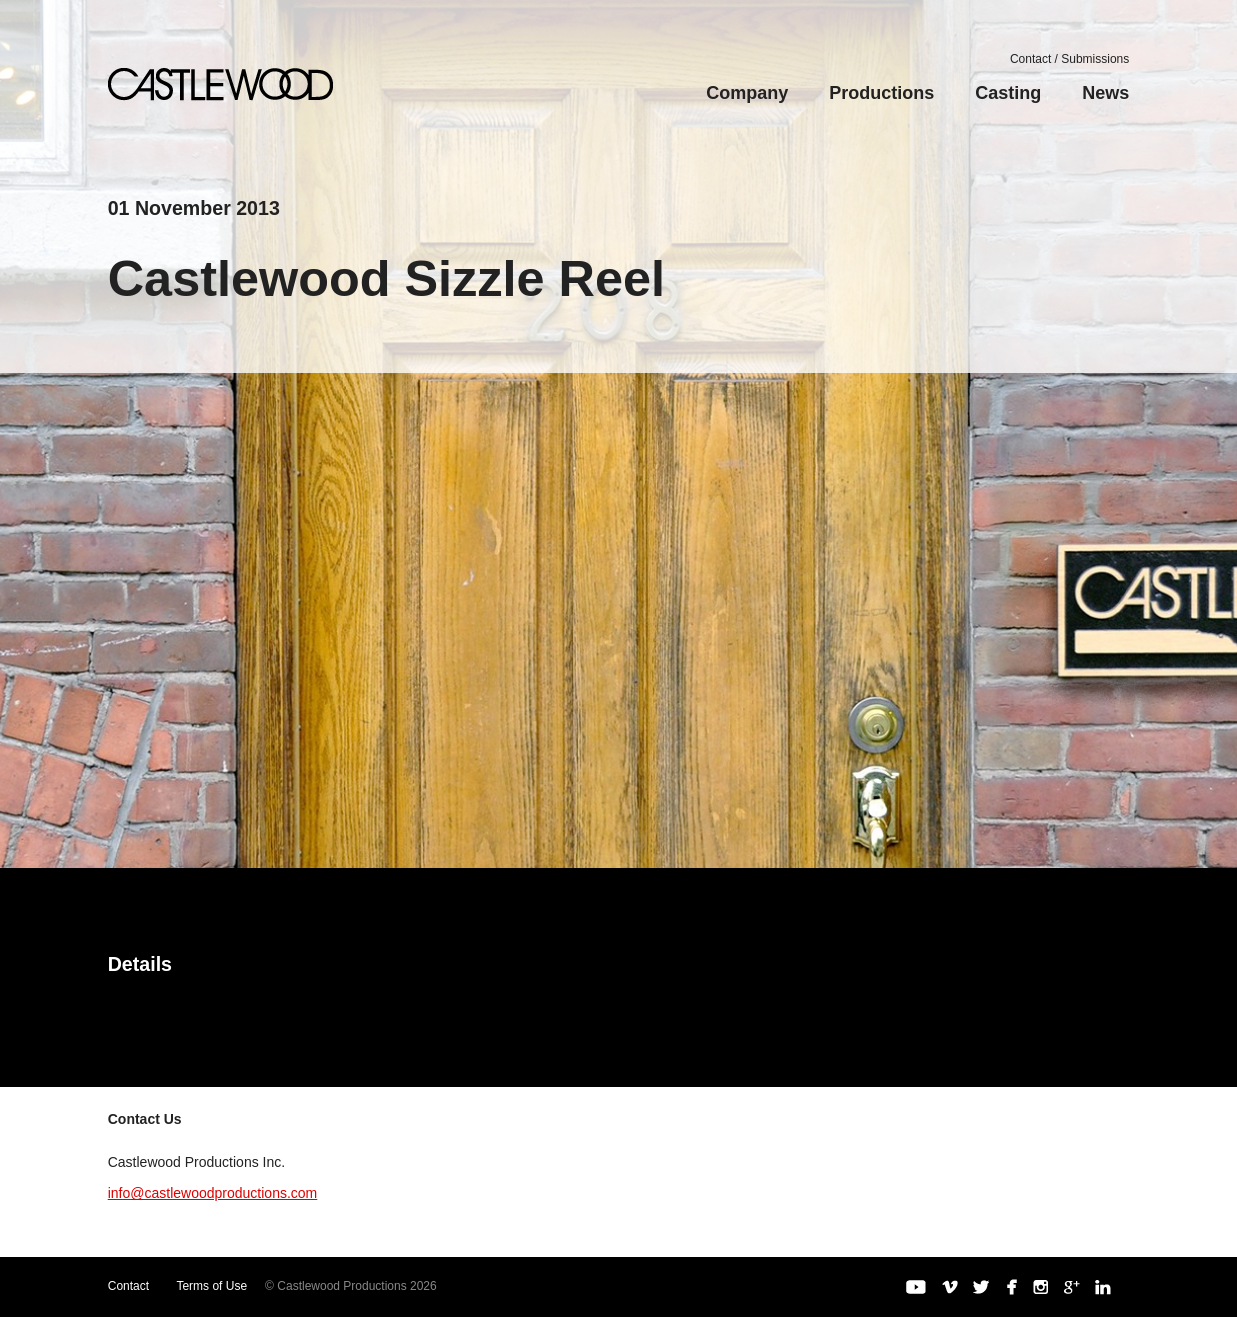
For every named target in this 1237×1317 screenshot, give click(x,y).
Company (747, 93)
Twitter (981, 1287)
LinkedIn (1103, 1287)
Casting (1008, 93)
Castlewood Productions (220, 84)
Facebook (1010, 1287)
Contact (128, 1286)
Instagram (1041, 1287)
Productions (881, 93)
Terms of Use (211, 1286)
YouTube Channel (916, 1287)
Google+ (1072, 1287)
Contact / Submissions (1069, 59)
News (1105, 93)
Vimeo (950, 1287)
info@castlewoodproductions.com (213, 1193)
